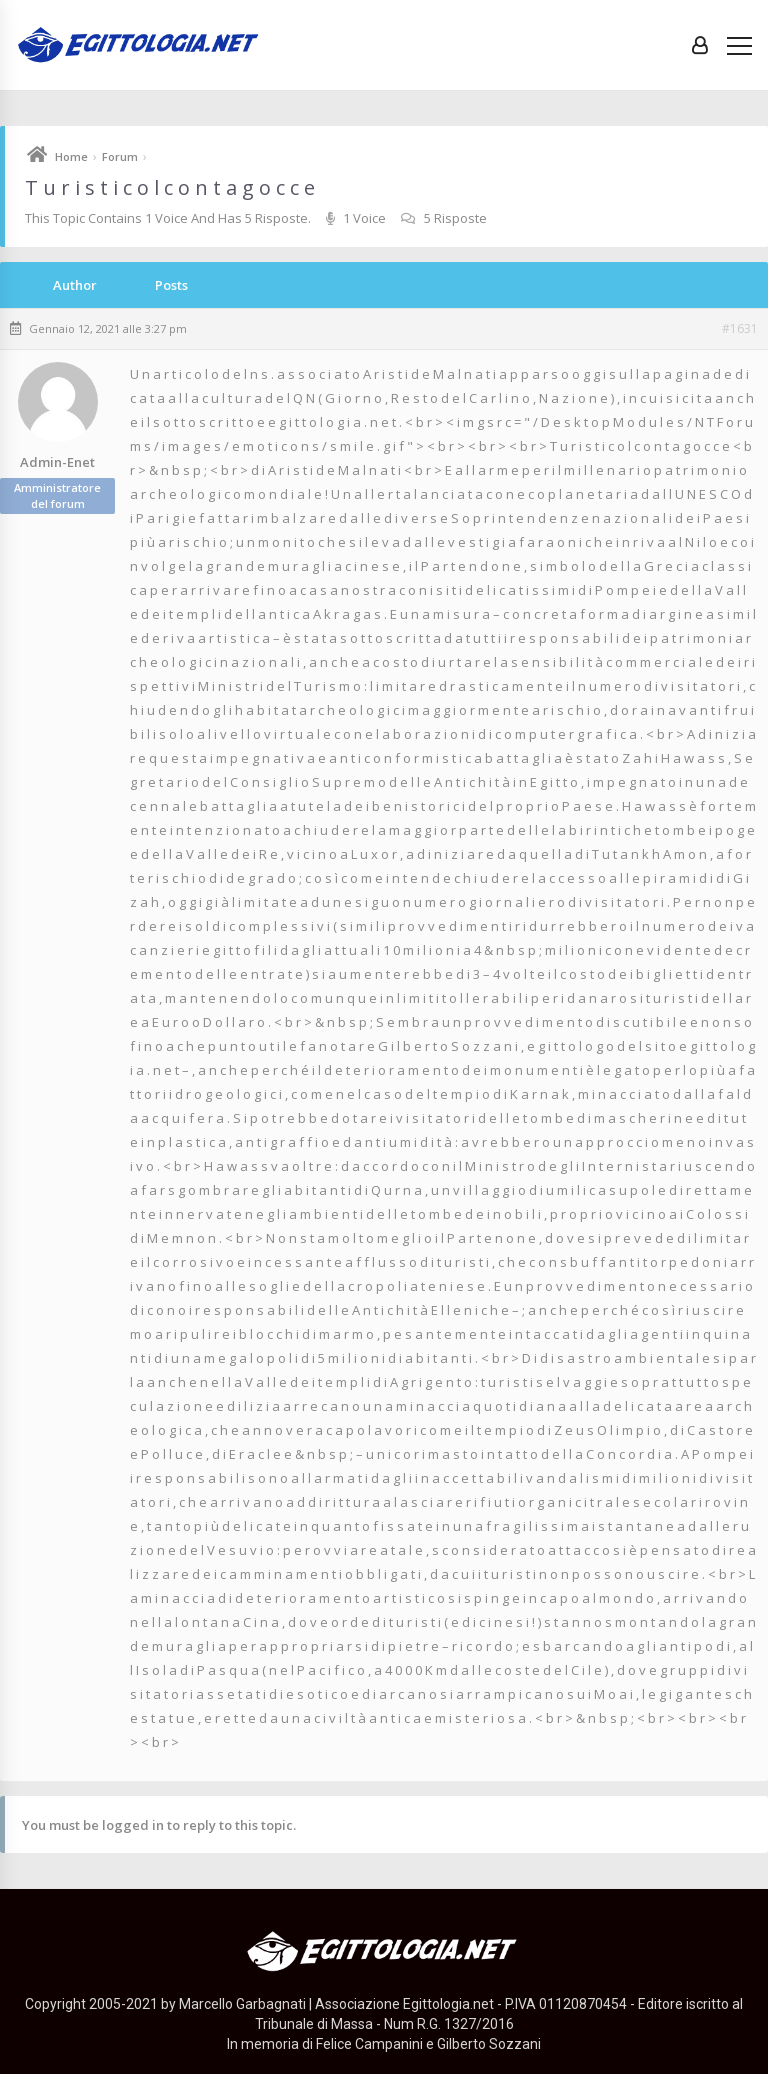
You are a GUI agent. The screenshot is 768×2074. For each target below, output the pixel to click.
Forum (120, 156)
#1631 (740, 329)
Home (71, 156)
